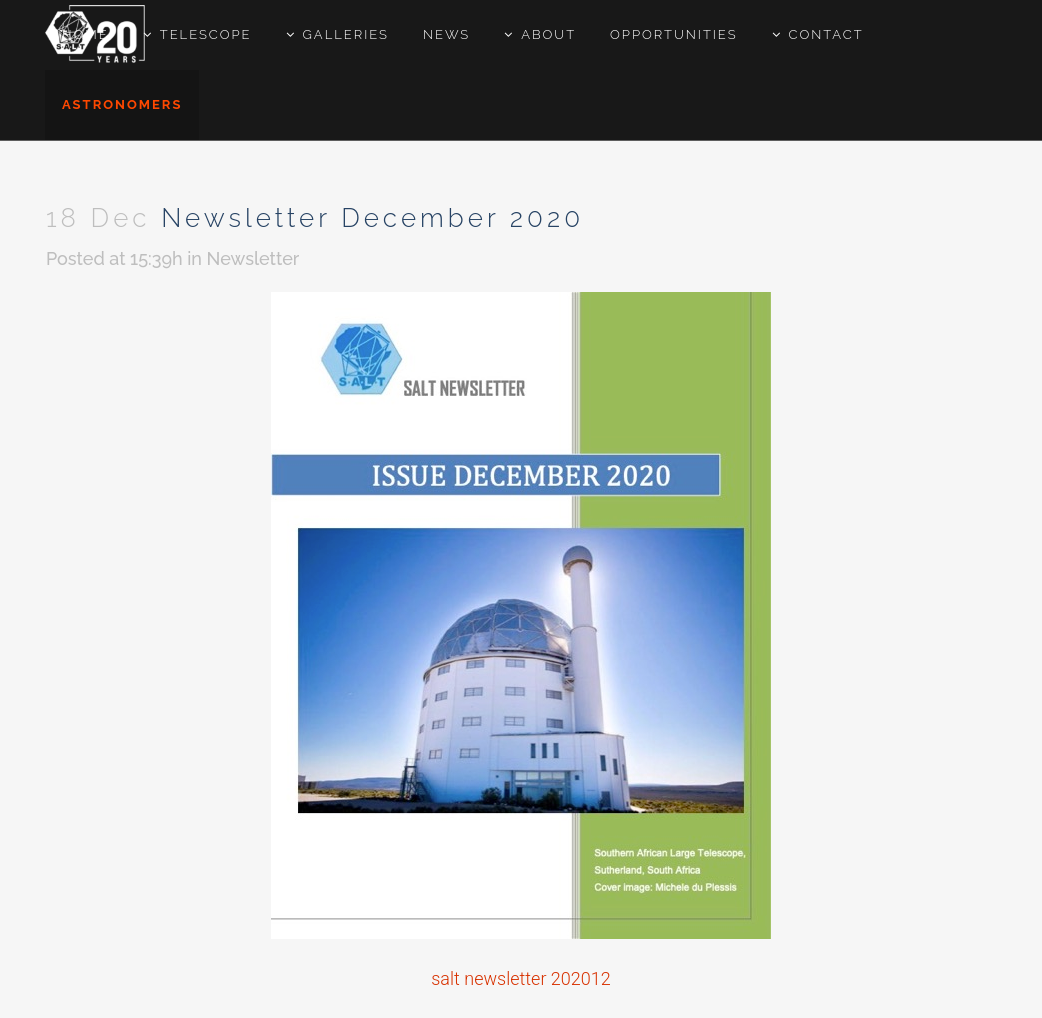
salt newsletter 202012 (520, 978)
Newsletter (253, 258)
